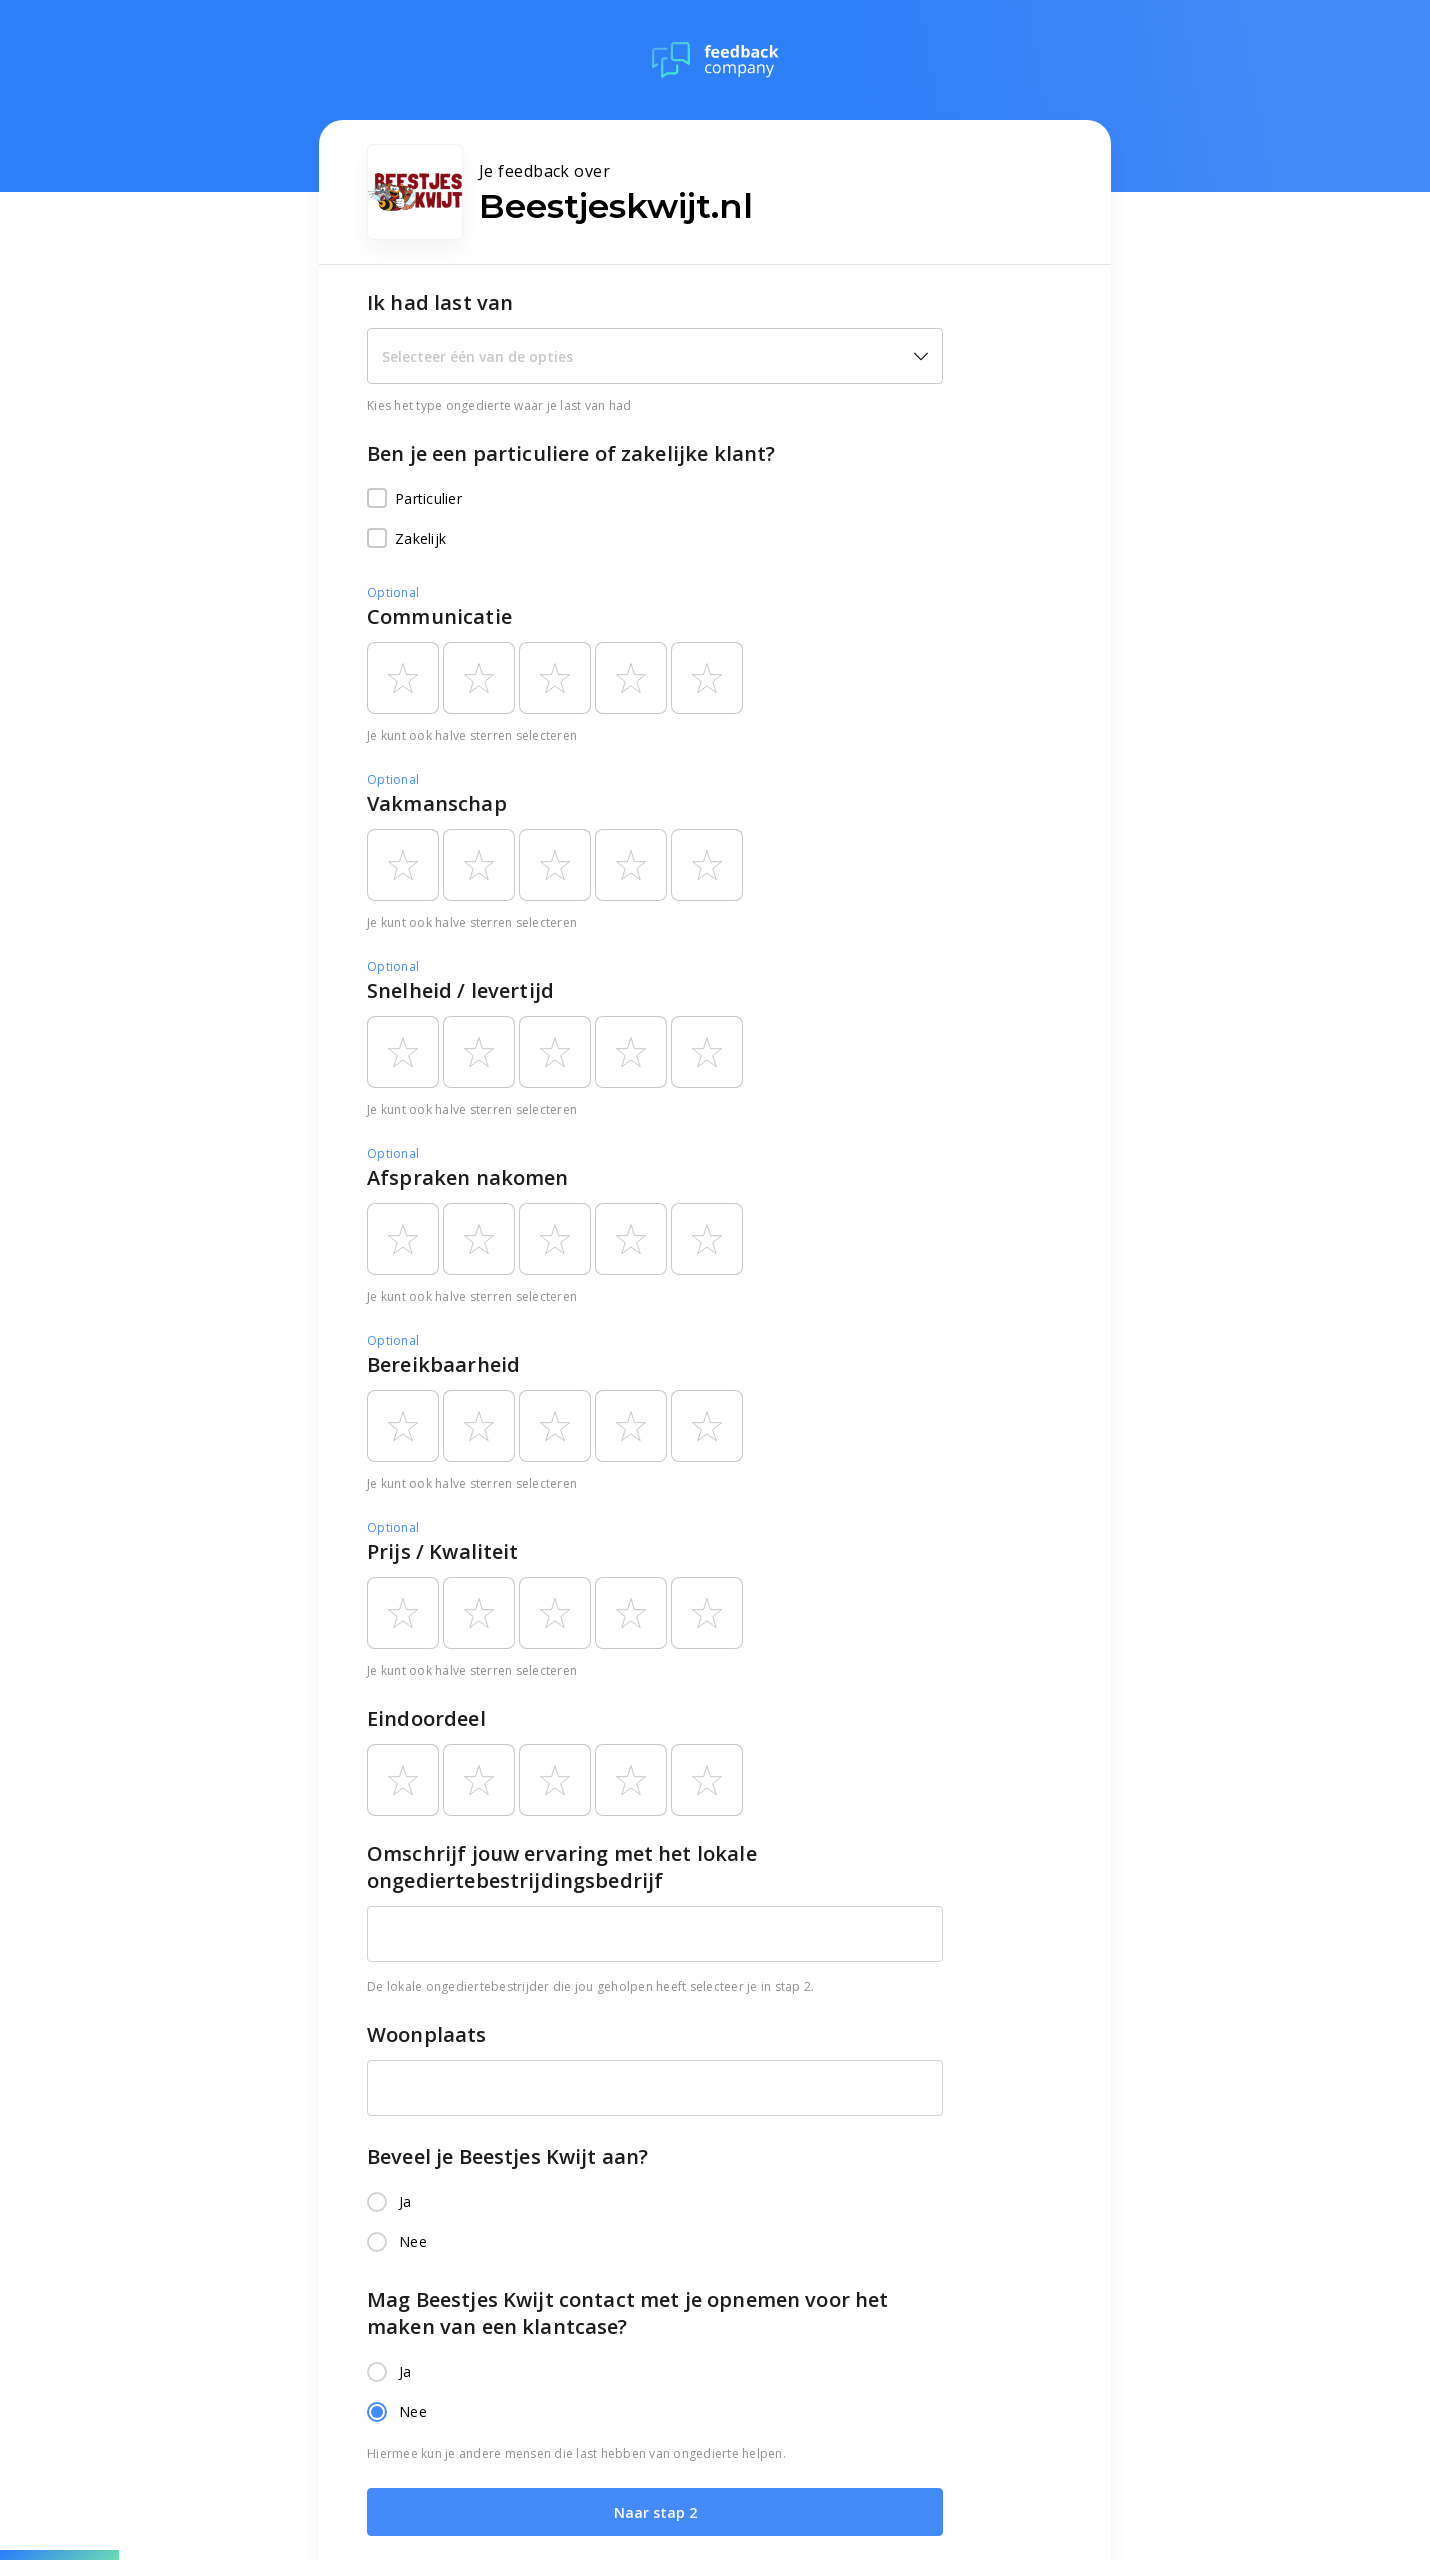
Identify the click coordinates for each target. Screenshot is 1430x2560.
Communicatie (439, 616)
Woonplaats (427, 2034)
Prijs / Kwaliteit (443, 1551)
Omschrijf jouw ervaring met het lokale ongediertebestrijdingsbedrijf (562, 1867)
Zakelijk (406, 539)
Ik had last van (440, 302)
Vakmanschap (437, 803)
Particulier (414, 499)
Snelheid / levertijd (460, 990)
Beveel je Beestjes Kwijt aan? (507, 2156)
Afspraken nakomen (468, 1177)
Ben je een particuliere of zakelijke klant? (571, 453)
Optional (393, 592)
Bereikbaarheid (443, 1364)
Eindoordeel (426, 1718)
